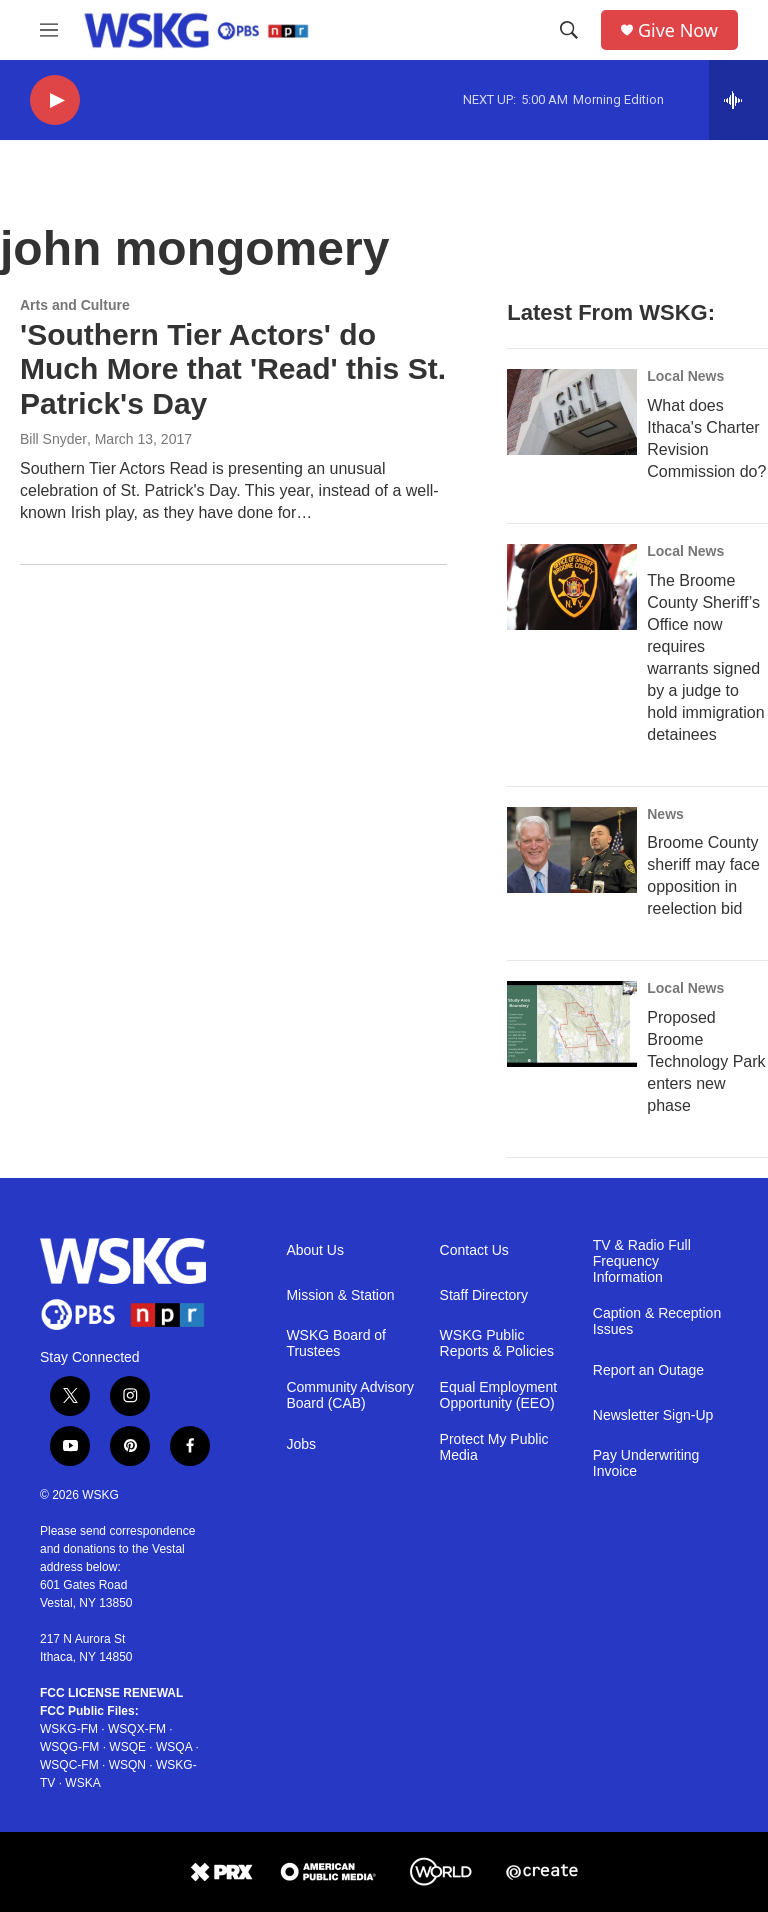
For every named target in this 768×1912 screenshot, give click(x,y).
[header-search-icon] (569, 30)
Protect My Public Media (494, 1447)
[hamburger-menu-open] (49, 30)
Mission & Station (340, 1295)
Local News (685, 376)
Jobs (301, 1444)
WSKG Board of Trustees (336, 1343)
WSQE (127, 1747)
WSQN (127, 1765)
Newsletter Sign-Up (653, 1415)
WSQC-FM (69, 1765)
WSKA (82, 1783)
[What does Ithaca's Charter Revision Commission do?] (572, 412)
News (665, 814)
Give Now (678, 30)
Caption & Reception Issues (657, 1321)
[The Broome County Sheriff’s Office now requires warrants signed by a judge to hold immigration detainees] (572, 587)
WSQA (174, 1747)
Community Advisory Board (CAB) (350, 1395)
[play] (55, 100)
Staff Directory (484, 1295)
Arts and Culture (75, 305)
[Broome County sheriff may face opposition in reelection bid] (572, 850)
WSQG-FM (69, 1747)
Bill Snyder (53, 439)
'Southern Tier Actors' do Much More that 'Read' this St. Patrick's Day (233, 369)
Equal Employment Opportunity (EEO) (499, 1395)
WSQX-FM (137, 1729)
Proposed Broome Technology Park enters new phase (706, 1061)
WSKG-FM (69, 1729)
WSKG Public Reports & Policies (497, 1343)
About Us (315, 1250)
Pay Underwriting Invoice (646, 1463)
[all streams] (738, 100)
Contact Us (474, 1250)
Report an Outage (648, 1370)
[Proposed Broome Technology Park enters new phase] (572, 1024)
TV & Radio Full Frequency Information (642, 1261)
